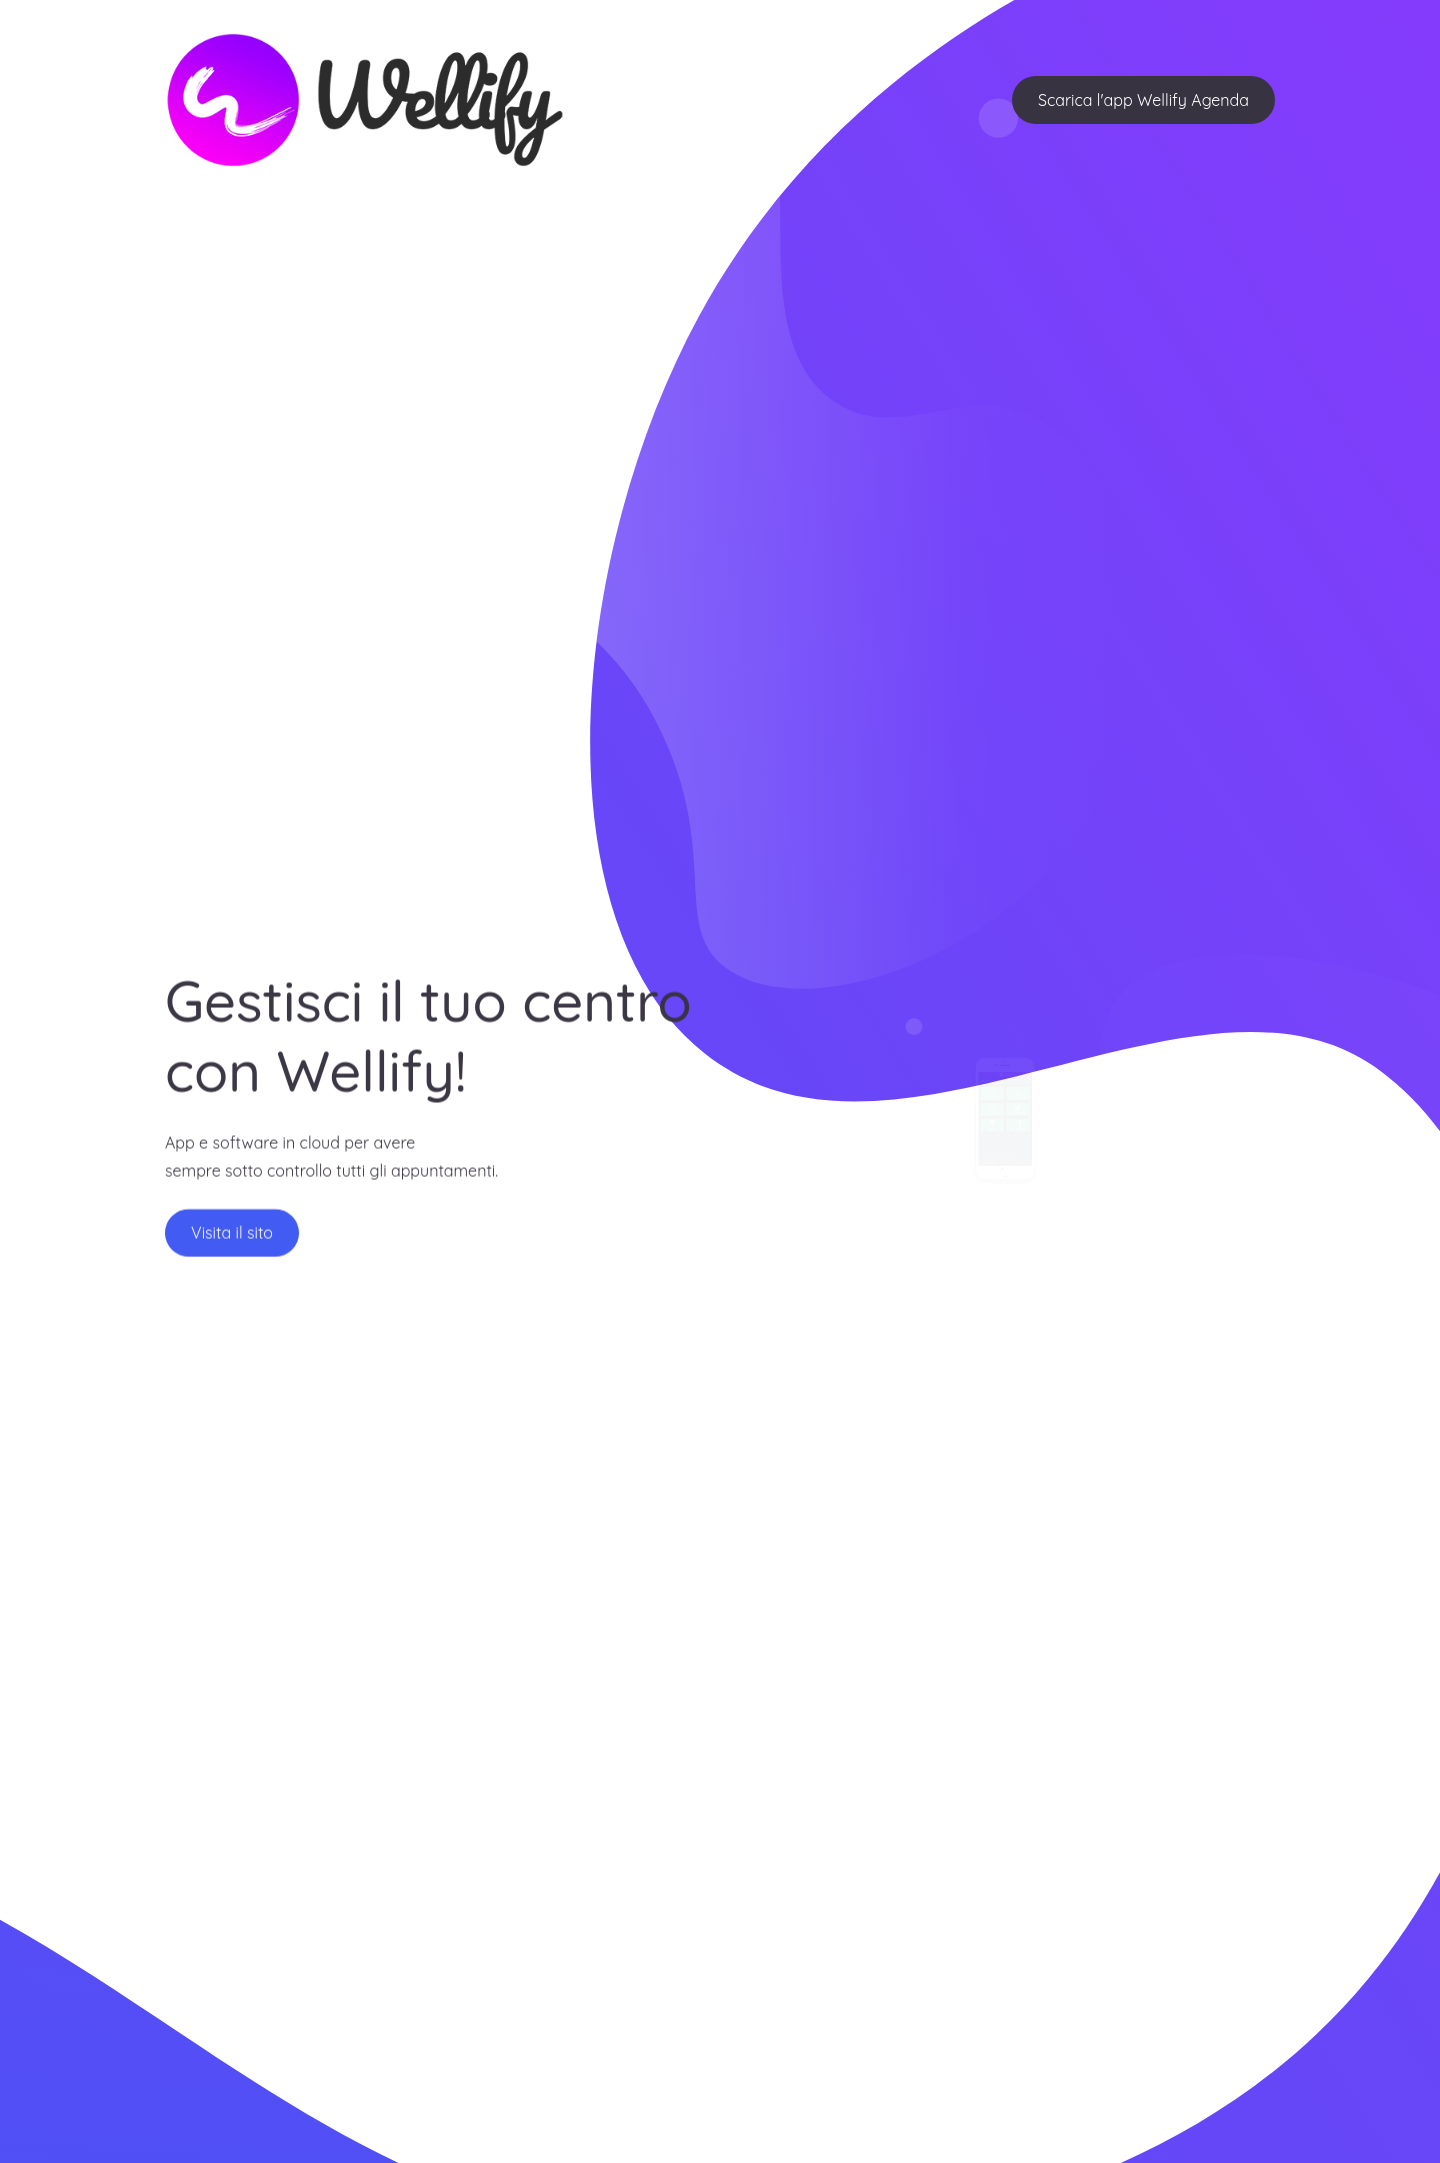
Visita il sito (232, 1240)
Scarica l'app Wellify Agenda (1143, 100)
